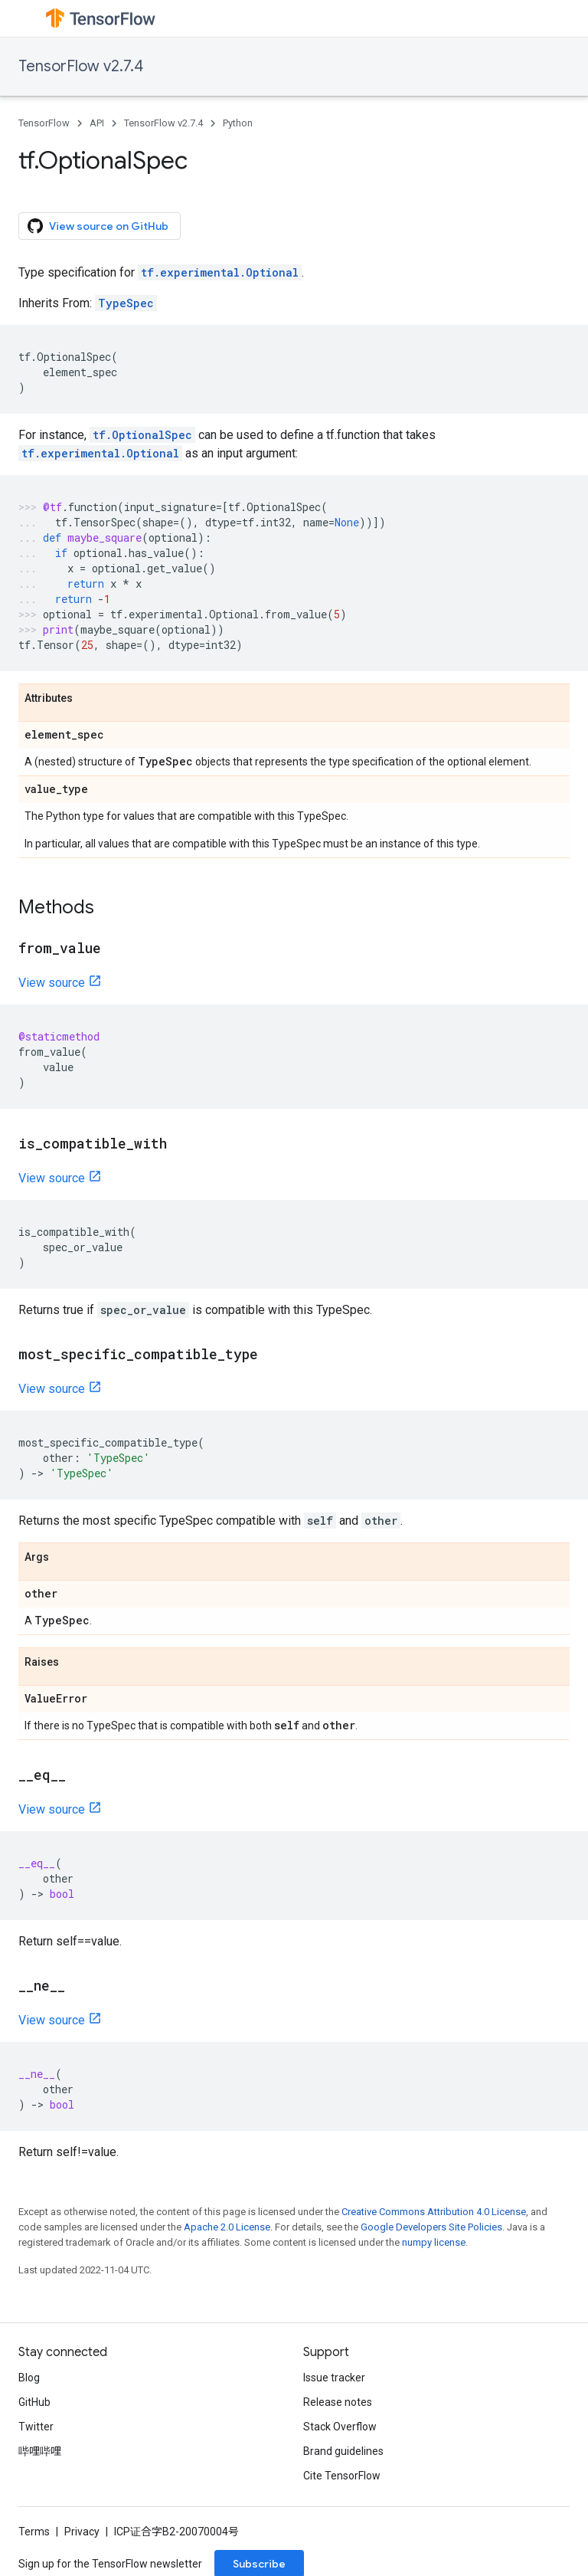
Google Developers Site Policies (431, 2227)
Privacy (82, 2531)
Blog (29, 2377)
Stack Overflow (340, 2426)
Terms (34, 2531)
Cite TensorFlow (342, 2475)
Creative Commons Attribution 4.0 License (433, 2211)
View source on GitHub (98, 226)
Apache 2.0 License (227, 2227)
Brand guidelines (343, 2451)
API (97, 123)
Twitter (36, 2426)
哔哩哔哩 (39, 2451)
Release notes (337, 2402)
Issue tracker (334, 2377)
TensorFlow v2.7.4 (80, 66)
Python (238, 123)
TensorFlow (44, 123)
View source (51, 982)
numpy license (434, 2242)
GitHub (34, 2402)
